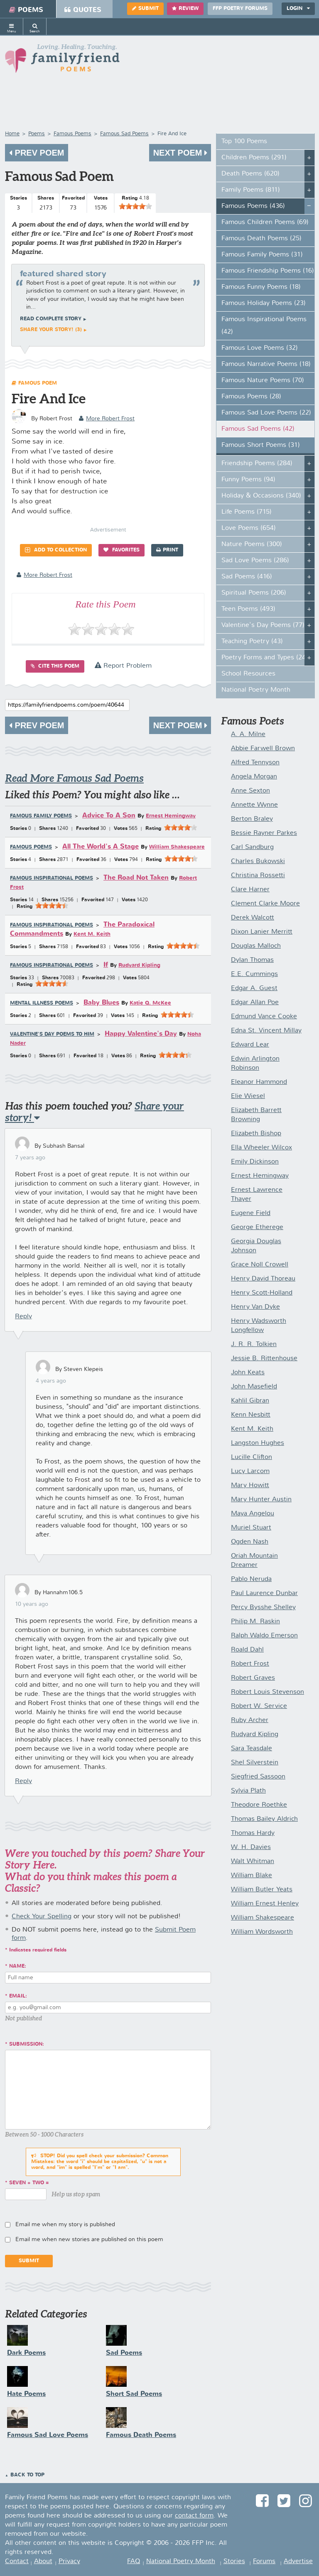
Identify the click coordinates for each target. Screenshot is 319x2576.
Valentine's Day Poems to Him (52, 1034)
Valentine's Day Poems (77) (262, 625)
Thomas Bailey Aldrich (264, 1819)
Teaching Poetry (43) (252, 641)
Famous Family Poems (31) (262, 254)
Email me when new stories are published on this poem (89, 2239)
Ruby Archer (249, 1720)
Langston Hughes (257, 1443)
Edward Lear (250, 1045)
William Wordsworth (262, 1932)
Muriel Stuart (251, 1528)
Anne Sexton (250, 791)
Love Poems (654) (248, 528)
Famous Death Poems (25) (261, 238)
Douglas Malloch (256, 946)
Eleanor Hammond (259, 1082)
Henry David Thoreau (263, 1279)
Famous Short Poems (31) (260, 445)
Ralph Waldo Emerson (264, 1635)
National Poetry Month (255, 690)
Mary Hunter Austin (261, 1499)
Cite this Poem (55, 666)
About (43, 2561)
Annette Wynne (254, 805)
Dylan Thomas (252, 960)
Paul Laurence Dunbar (264, 1593)
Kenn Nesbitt (250, 1415)
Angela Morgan (254, 776)
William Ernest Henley (265, 1903)
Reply (23, 1316)
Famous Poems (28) (251, 396)
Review (185, 8)
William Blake (251, 1875)
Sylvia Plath (248, 1791)
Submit (145, 8)
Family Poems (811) (250, 190)
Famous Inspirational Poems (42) (264, 325)
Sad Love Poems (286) (255, 560)
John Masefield (254, 1386)
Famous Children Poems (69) (265, 222)
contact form (194, 2516)
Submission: (26, 2044)
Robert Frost (250, 1664)
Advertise (298, 2561)
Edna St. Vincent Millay (266, 1030)
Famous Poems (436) (253, 206)
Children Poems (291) (254, 157)
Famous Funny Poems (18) (261, 287)
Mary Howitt (250, 1485)
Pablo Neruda (251, 1579)
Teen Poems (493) (248, 609)
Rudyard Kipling (139, 965)
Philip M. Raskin (255, 1621)
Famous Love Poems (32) (259, 348)
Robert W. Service (259, 1706)
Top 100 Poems (244, 141)
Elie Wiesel (248, 1096)
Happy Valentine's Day (141, 1033)
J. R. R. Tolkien (254, 1344)
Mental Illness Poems (41, 1003)
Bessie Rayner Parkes (264, 833)
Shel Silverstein (254, 1762)
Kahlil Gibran (250, 1401)
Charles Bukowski (258, 861)
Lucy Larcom (250, 1471)
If (105, 964)
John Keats (248, 1372)
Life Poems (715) (246, 512)
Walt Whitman (252, 1861)
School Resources (248, 674)
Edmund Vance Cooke (264, 1016)
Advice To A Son (108, 815)
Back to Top (27, 2475)
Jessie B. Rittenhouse (264, 1358)
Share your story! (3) (51, 329)
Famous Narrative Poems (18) (266, 364)
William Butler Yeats (261, 1889)
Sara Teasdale (251, 1748)
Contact (17, 2561)
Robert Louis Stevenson (267, 1692)
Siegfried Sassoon (258, 1776)
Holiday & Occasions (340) (261, 496)
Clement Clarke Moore (265, 903)
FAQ (133, 2561)
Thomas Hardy (253, 1833)
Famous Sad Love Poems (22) (266, 413)
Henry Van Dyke (255, 1307)
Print (167, 550)
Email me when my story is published (65, 2224)
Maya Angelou (252, 1513)
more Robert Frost (107, 419)
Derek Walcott (252, 918)
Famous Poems (31, 847)
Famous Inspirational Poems (51, 878)
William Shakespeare (177, 847)
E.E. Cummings (254, 974)
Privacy (69, 2561)
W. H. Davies (251, 1847)
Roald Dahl (247, 1650)
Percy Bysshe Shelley (263, 1607)
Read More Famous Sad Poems (74, 778)
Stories (234, 2561)
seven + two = (29, 2183)
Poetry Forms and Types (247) (266, 657)
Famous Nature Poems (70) (262, 380)
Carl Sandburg (252, 847)
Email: (18, 1996)
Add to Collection (56, 550)
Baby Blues (101, 1002)
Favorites (121, 550)
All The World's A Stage (100, 846)
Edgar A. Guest (254, 988)
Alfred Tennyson (255, 762)
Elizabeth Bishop (256, 1133)
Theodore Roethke (259, 1805)
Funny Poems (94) (248, 479)
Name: (17, 1966)
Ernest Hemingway (171, 816)
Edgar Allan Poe (255, 1002)
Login (298, 8)
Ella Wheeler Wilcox (261, 1147)
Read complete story (50, 319)
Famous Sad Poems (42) (257, 429)
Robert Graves (253, 1678)
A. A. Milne (248, 734)
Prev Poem (36, 152)
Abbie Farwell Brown (263, 748)
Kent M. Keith (92, 934)
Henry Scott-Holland (261, 1293)
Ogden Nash (249, 1542)
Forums (264, 2561)
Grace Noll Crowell (259, 1264)
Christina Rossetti (258, 875)
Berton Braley (252, 819)
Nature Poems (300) (251, 544)
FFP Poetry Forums (240, 8)
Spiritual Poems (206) (253, 593)
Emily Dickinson (255, 1162)
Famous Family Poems (41, 816)
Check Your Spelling (41, 1916)
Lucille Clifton (251, 1457)
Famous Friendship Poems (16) (267, 271)
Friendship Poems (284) (256, 463)
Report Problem (123, 666)
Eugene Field (250, 1213)
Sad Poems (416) (246, 576)
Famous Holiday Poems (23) (263, 303)
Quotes (82, 10)
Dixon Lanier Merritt (261, 932)
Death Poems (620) (250, 174)
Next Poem (180, 152)
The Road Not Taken (136, 877)
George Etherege (257, 1227)
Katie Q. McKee (150, 1003)
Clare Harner (250, 889)
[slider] (135, 206)
